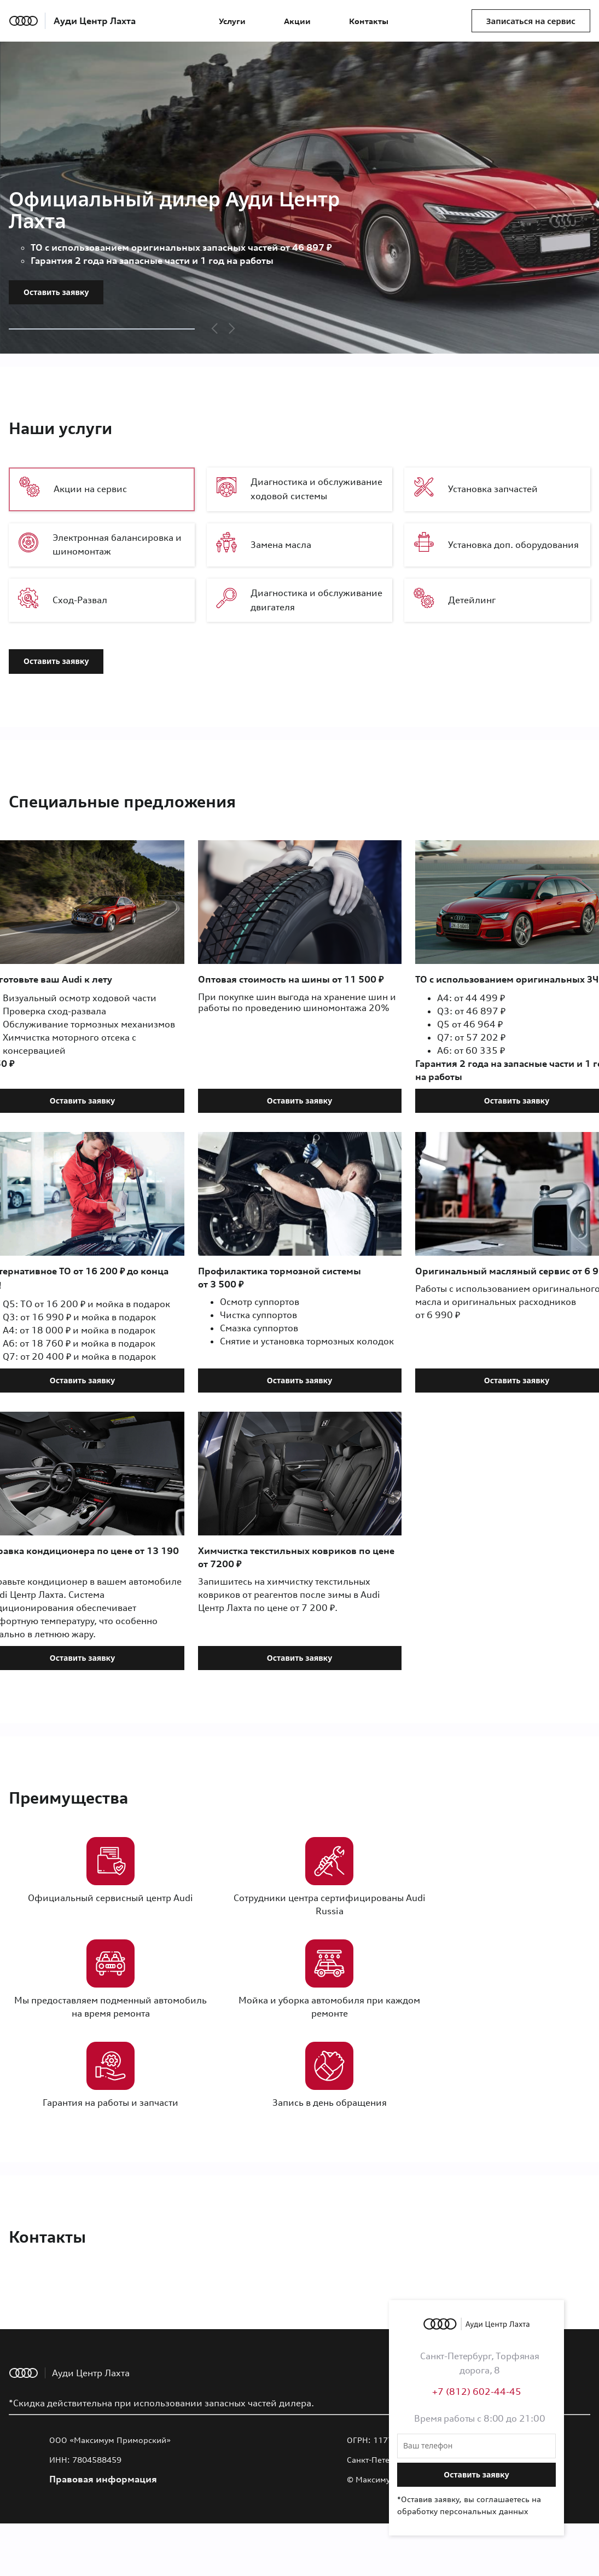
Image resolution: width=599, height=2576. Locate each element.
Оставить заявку (56, 292)
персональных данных (484, 2511)
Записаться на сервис (530, 20)
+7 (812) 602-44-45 (476, 2391)
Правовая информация (103, 2479)
